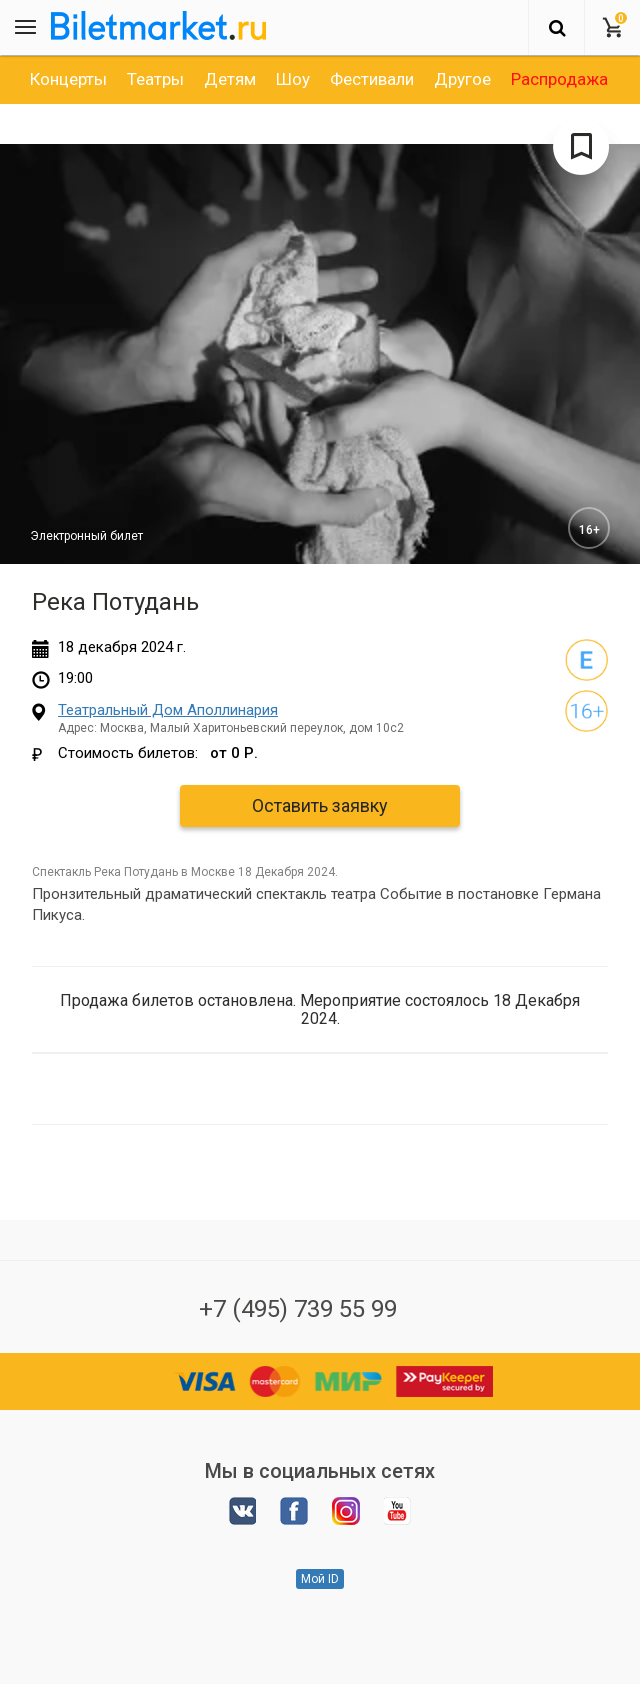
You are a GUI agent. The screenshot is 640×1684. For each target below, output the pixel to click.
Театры (155, 79)
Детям (230, 79)
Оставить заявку (320, 805)
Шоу (293, 79)
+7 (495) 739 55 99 (298, 1309)
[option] (68, 79)
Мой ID (320, 1579)
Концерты (68, 79)
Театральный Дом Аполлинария (168, 710)
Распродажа (559, 79)
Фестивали (372, 79)
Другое (462, 79)
